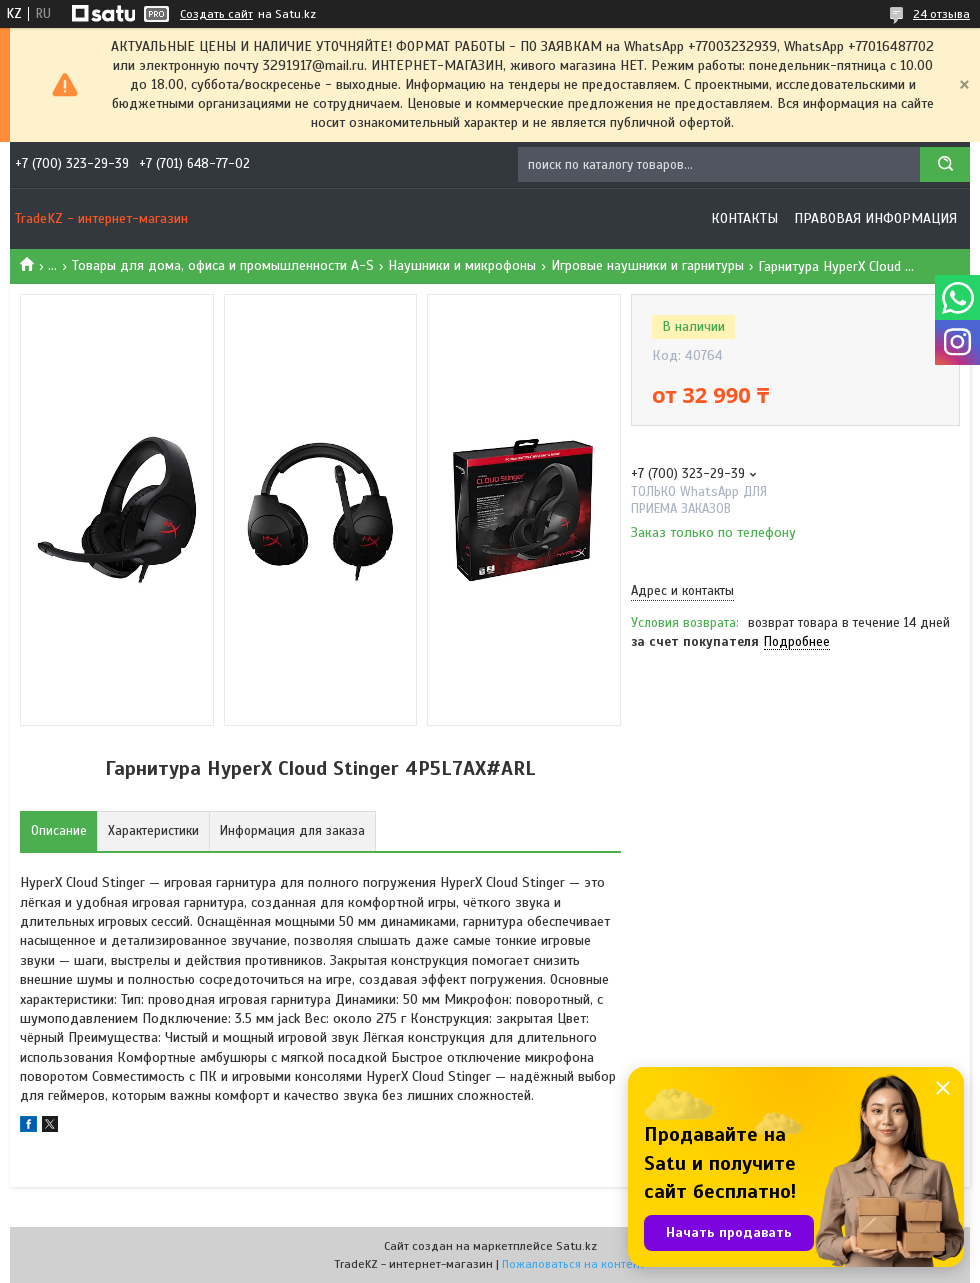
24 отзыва (941, 14)
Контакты (744, 218)
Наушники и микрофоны (462, 265)
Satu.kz (576, 1246)
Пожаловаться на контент (573, 1264)
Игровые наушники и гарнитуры (647, 265)
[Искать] (945, 164)
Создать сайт (216, 14)
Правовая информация (875, 218)
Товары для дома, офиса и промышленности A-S (223, 265)
